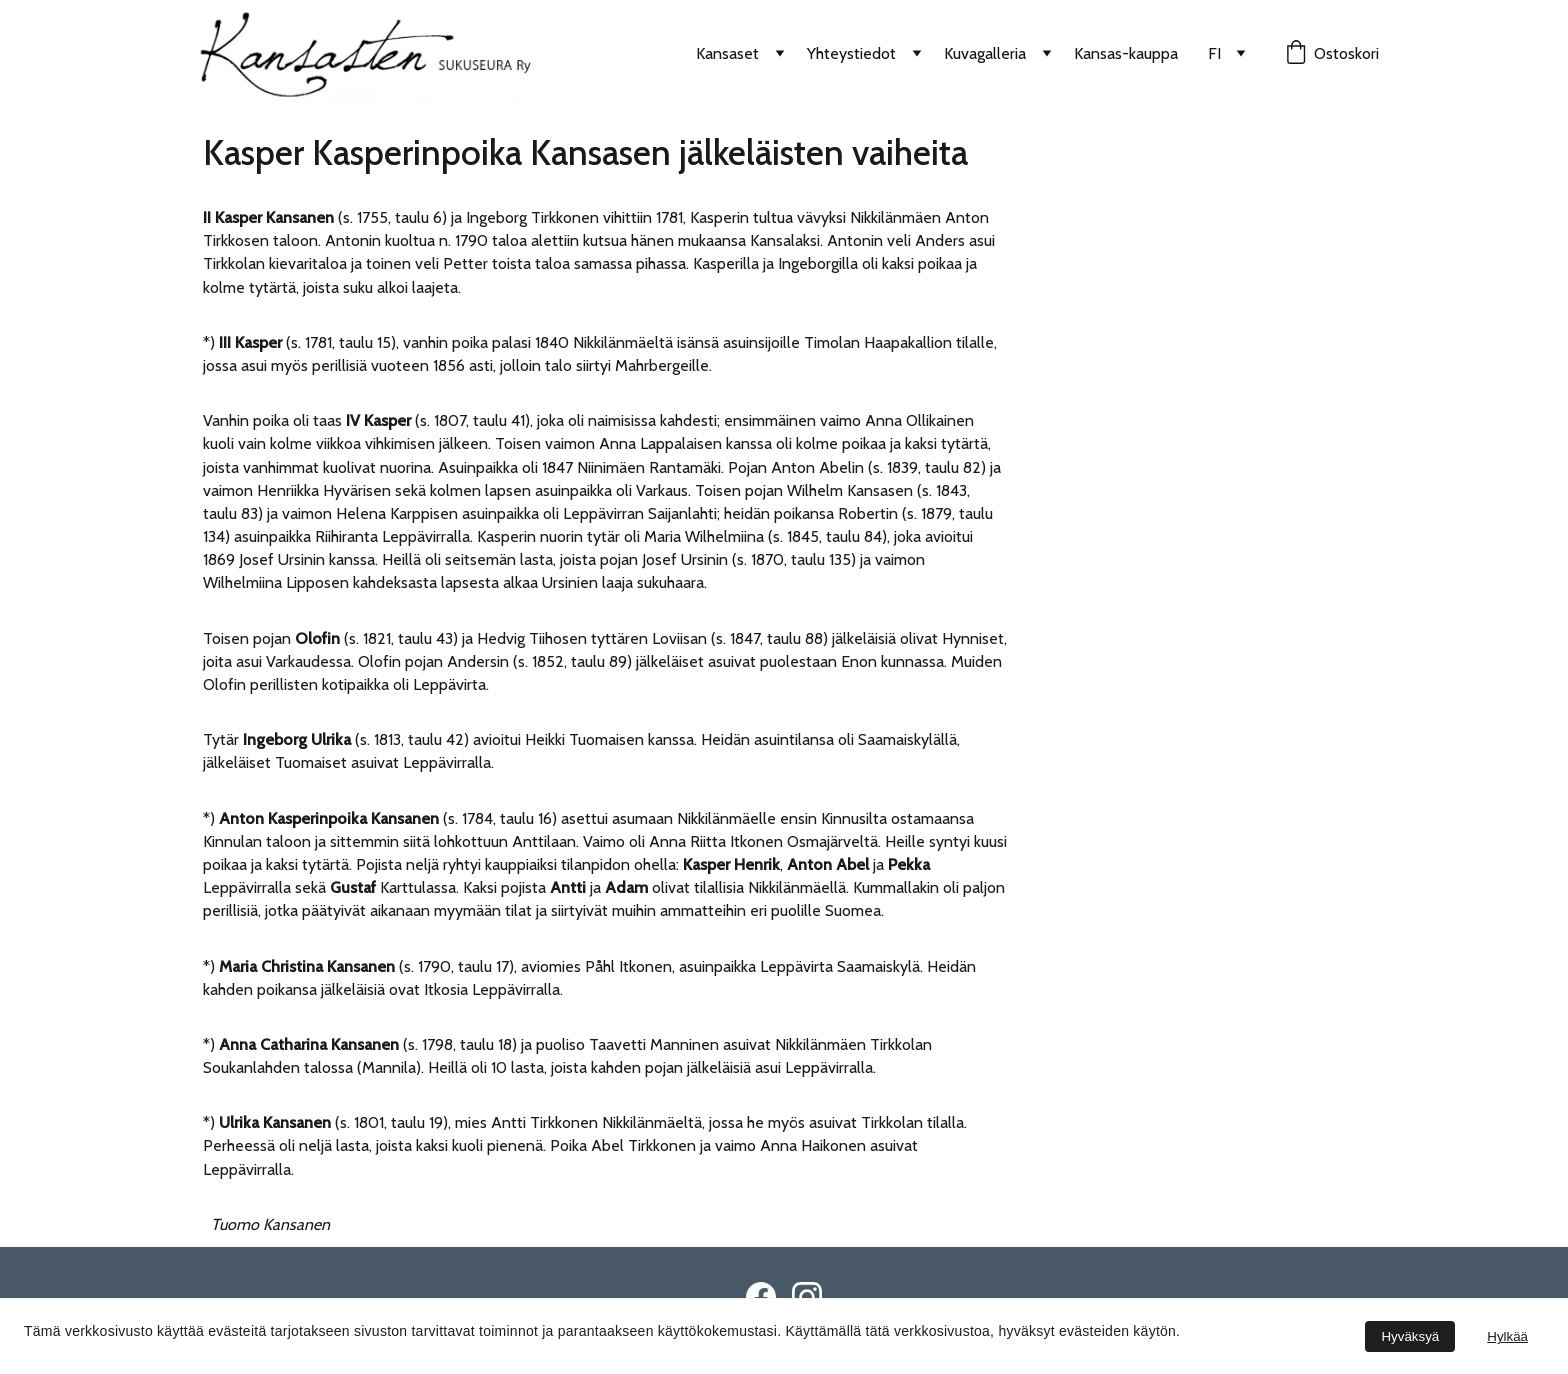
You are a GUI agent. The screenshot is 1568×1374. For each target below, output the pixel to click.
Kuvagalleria (985, 53)
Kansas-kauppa (1126, 53)
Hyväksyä (1410, 1336)
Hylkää (1507, 1336)
